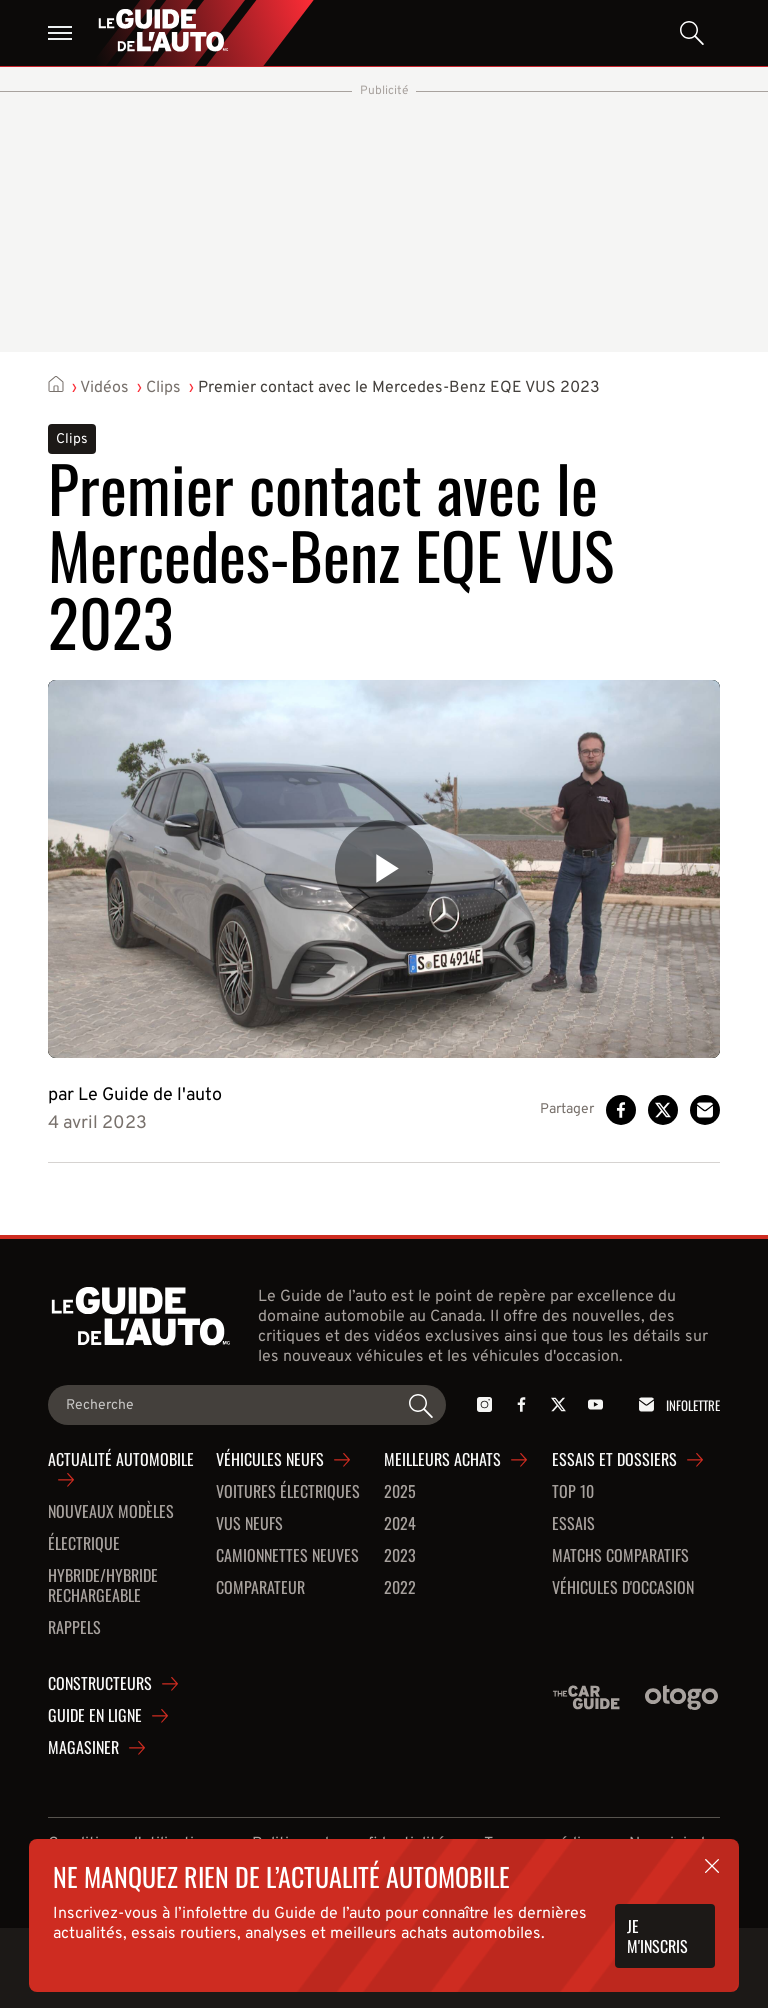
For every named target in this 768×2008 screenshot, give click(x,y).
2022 (400, 1588)
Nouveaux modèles (111, 1512)
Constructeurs (100, 1684)
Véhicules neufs (270, 1460)
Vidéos (104, 388)
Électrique (84, 1544)
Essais (573, 1524)
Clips (163, 388)
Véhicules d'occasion (623, 1588)
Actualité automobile (121, 1460)
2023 (400, 1556)
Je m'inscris (657, 1936)
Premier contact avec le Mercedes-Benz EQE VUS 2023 (399, 388)
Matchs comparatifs (620, 1556)
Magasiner (83, 1748)
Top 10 (573, 1492)
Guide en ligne (95, 1716)
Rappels (74, 1628)
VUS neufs (249, 1524)
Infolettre (676, 1404)
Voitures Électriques (288, 1492)
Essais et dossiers (614, 1460)
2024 (400, 1524)
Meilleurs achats (442, 1460)
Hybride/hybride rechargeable (103, 1586)
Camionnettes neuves (287, 1556)
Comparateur (260, 1588)
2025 (400, 1492)
